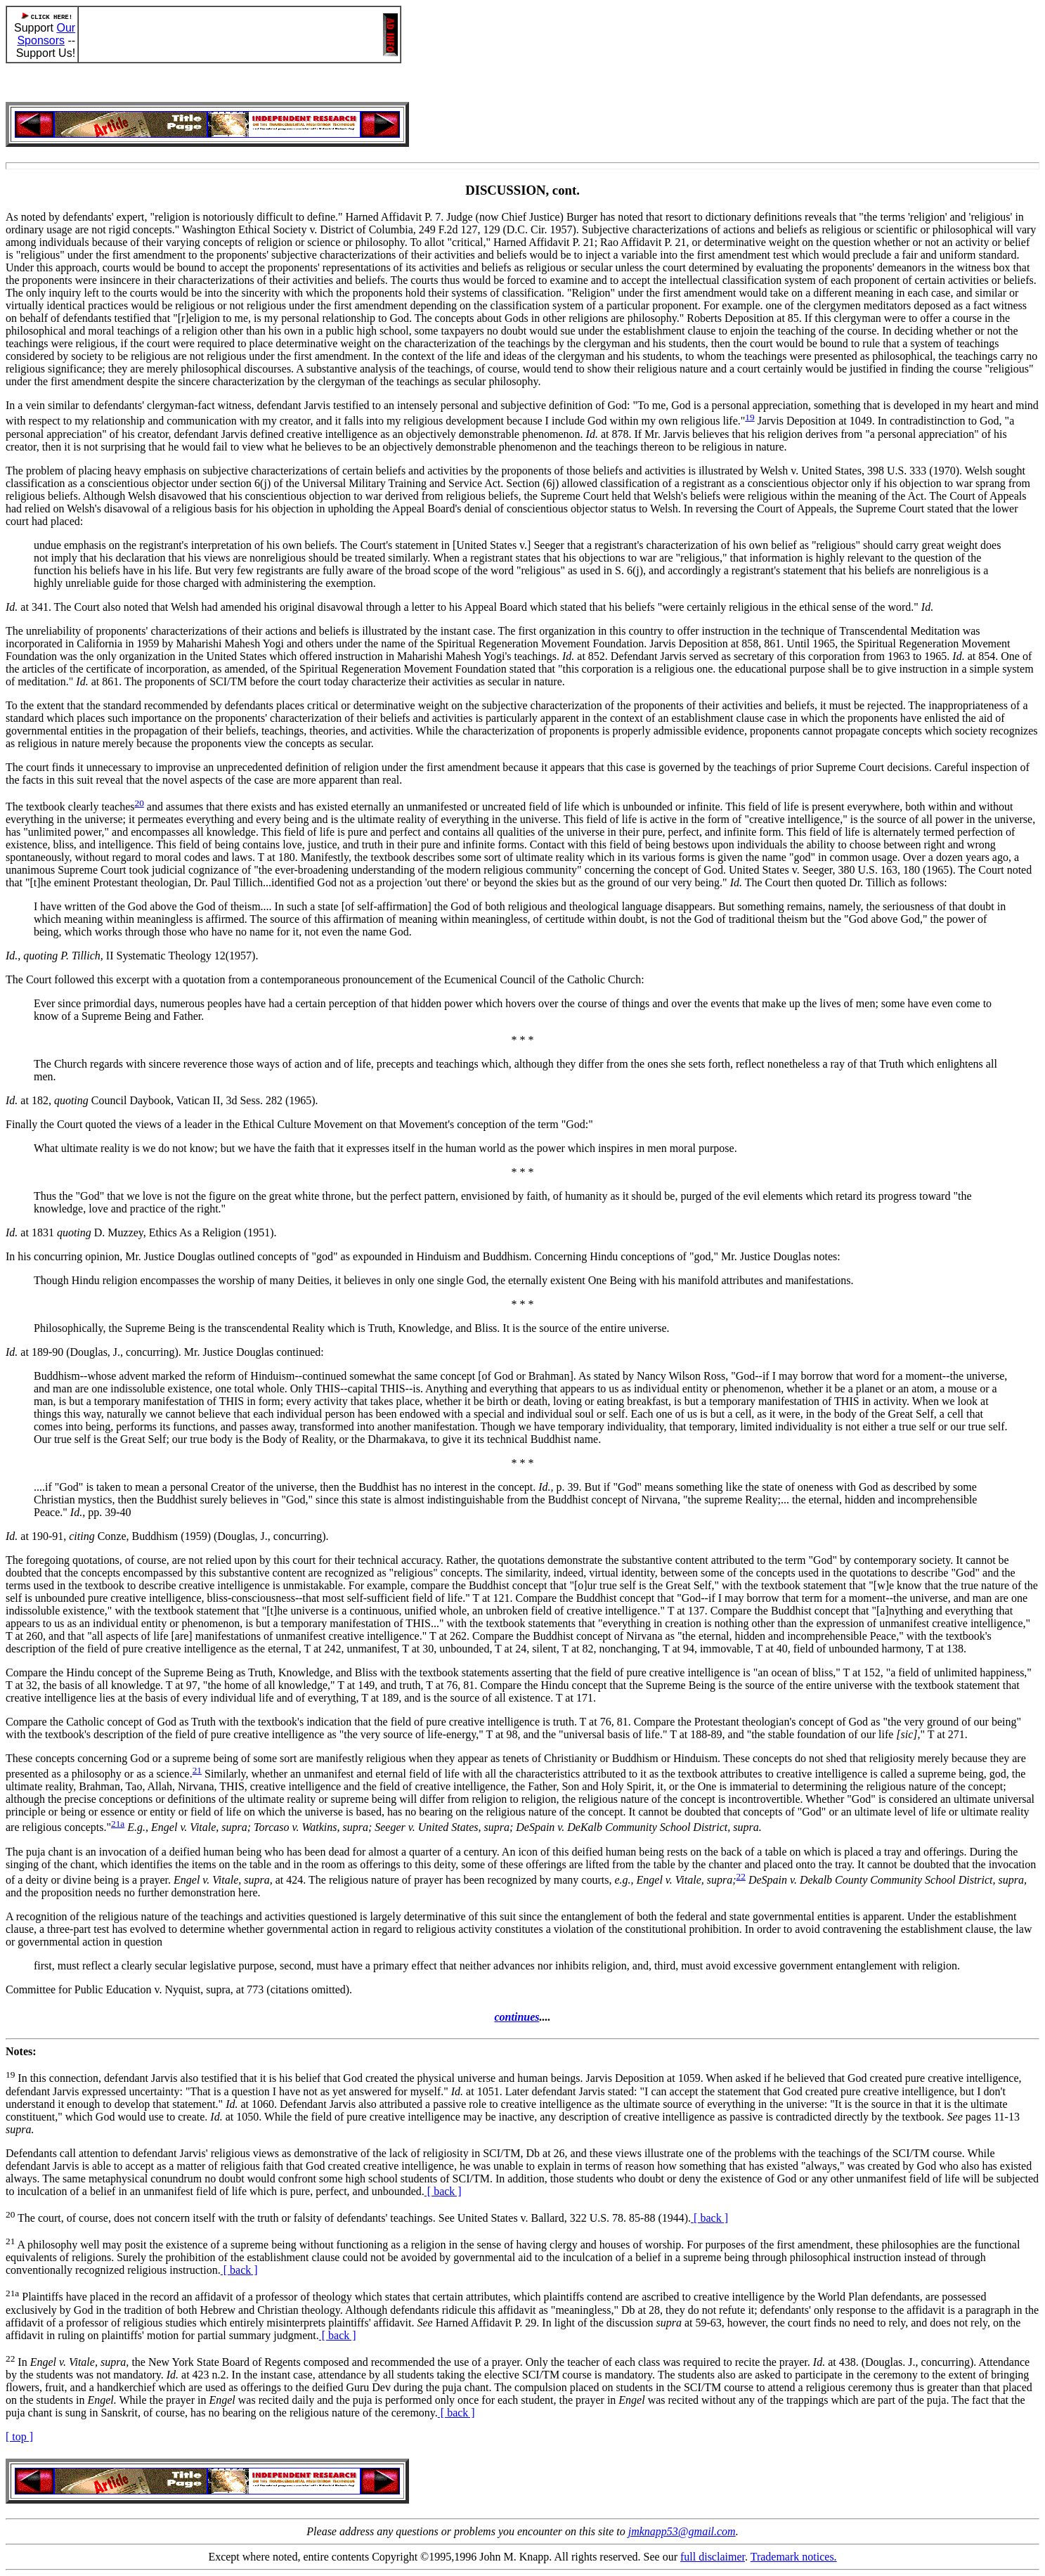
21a (117, 1823)
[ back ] (443, 2191)
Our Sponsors (46, 34)
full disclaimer (712, 2557)
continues (516, 2017)
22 (741, 1876)
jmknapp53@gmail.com (682, 2531)
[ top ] (19, 2436)
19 (749, 417)
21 (197, 1770)
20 (138, 803)
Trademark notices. (794, 2557)
